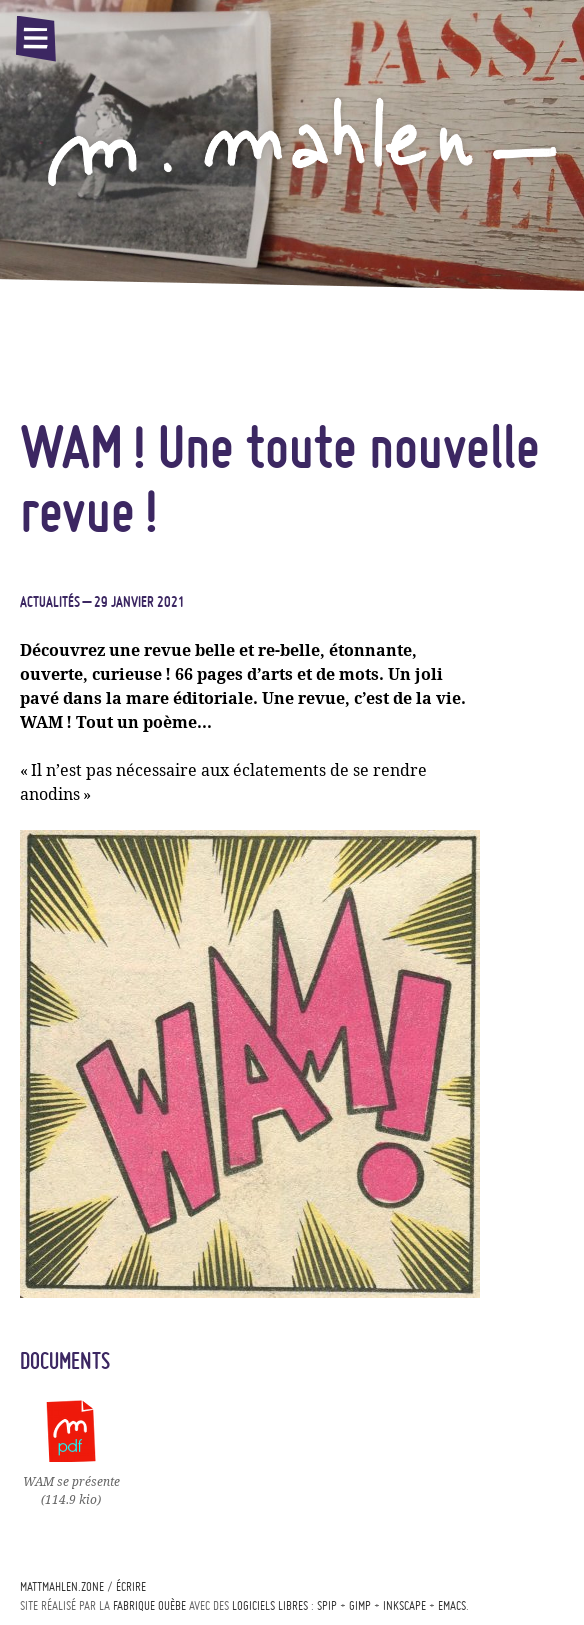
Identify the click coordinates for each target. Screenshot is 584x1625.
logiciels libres (270, 1605)
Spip (327, 1605)
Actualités (50, 602)
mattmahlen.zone (62, 1586)
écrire (131, 1586)
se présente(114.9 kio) (71, 1481)
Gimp (360, 1605)
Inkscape (404, 1605)
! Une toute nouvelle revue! (280, 478)
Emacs (452, 1605)
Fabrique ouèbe (149, 1605)
